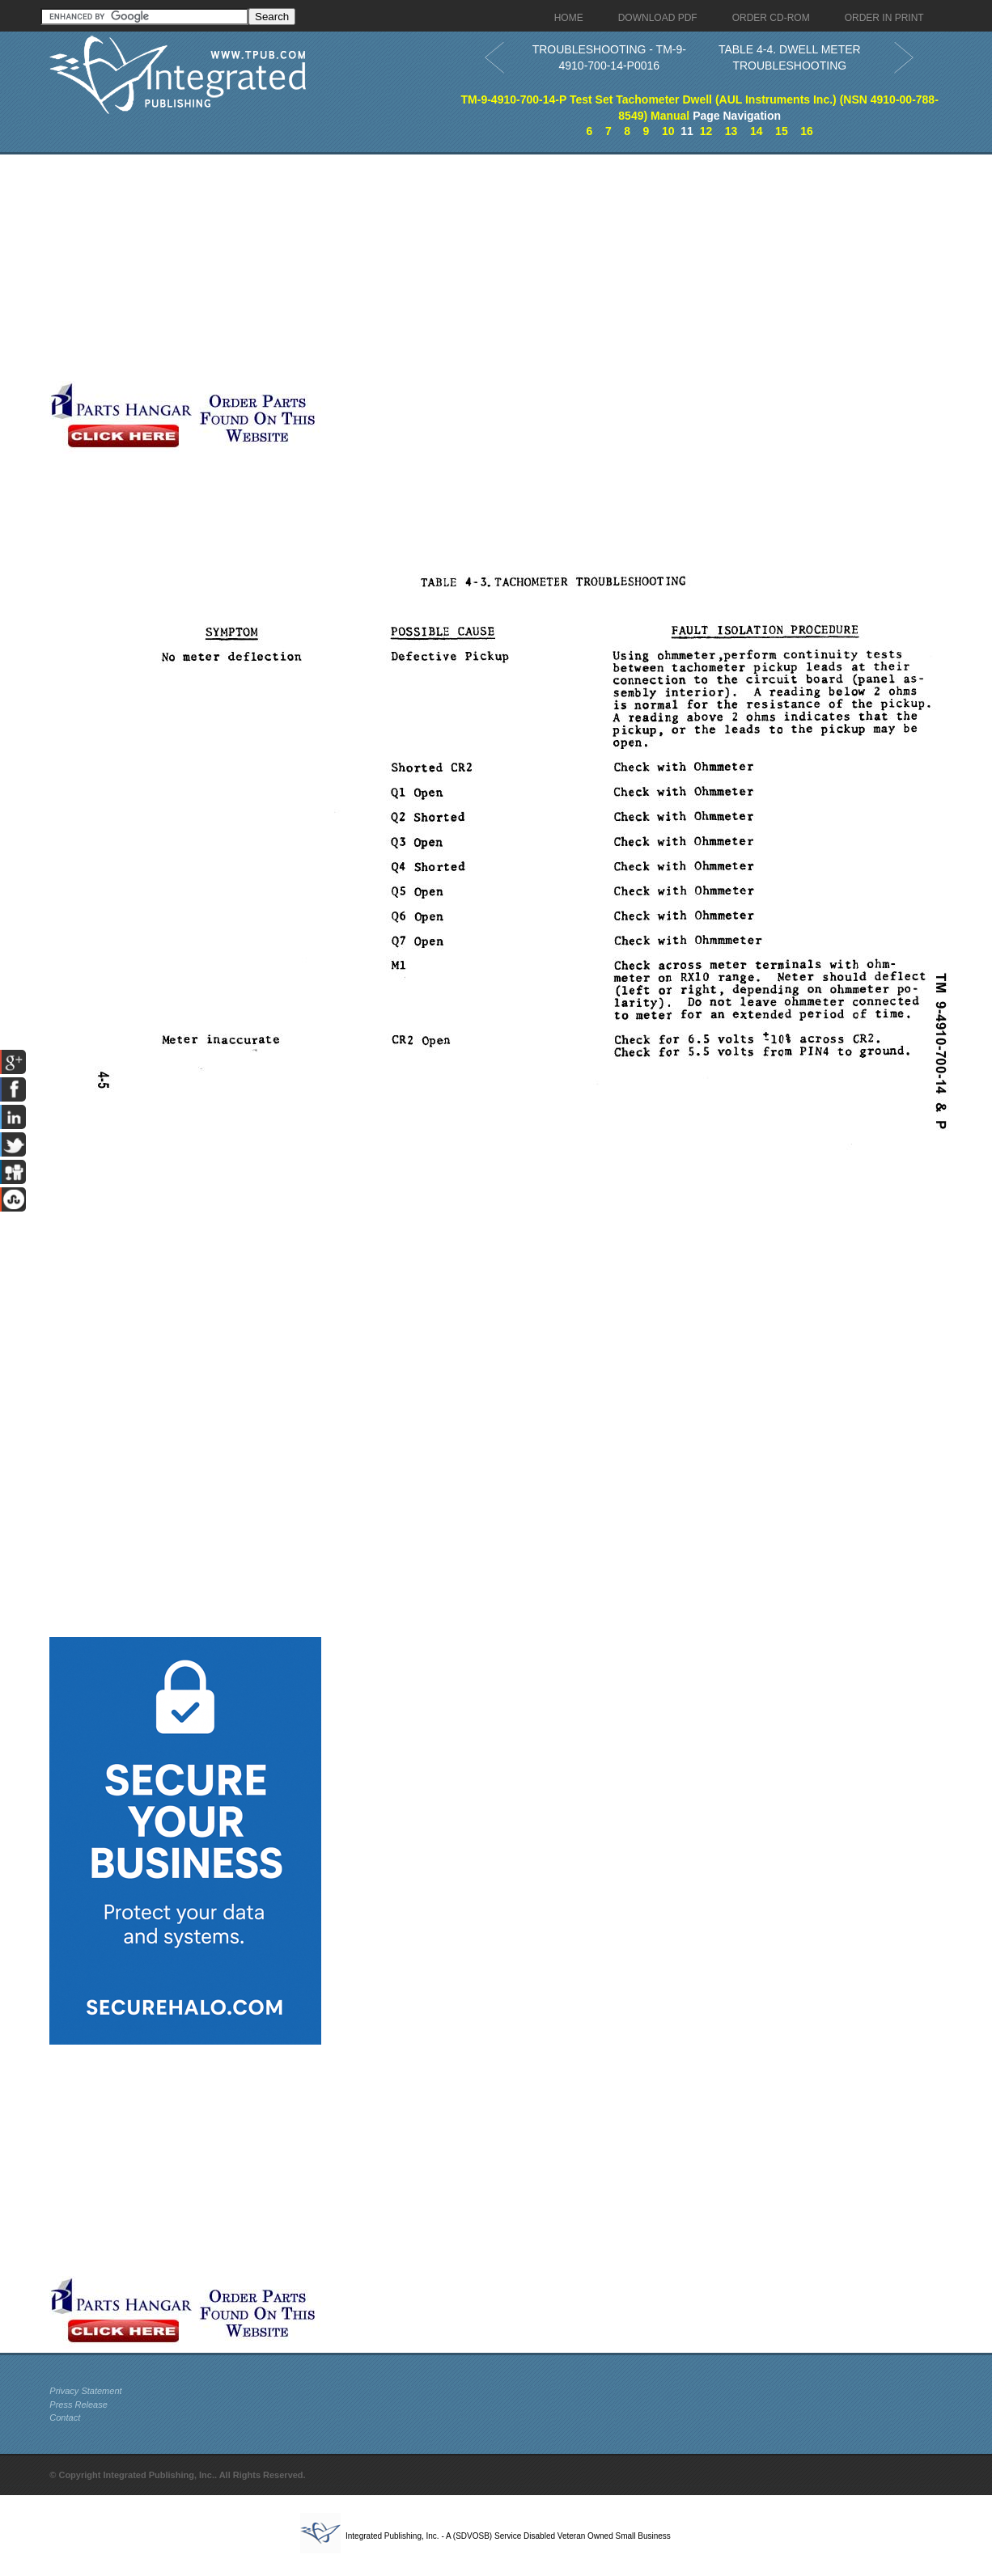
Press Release (78, 2404)
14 (756, 131)
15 (781, 131)
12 (706, 131)
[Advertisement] (393, 267)
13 (731, 131)
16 (806, 131)
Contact (64, 2417)
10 (668, 131)
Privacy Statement (85, 2391)
